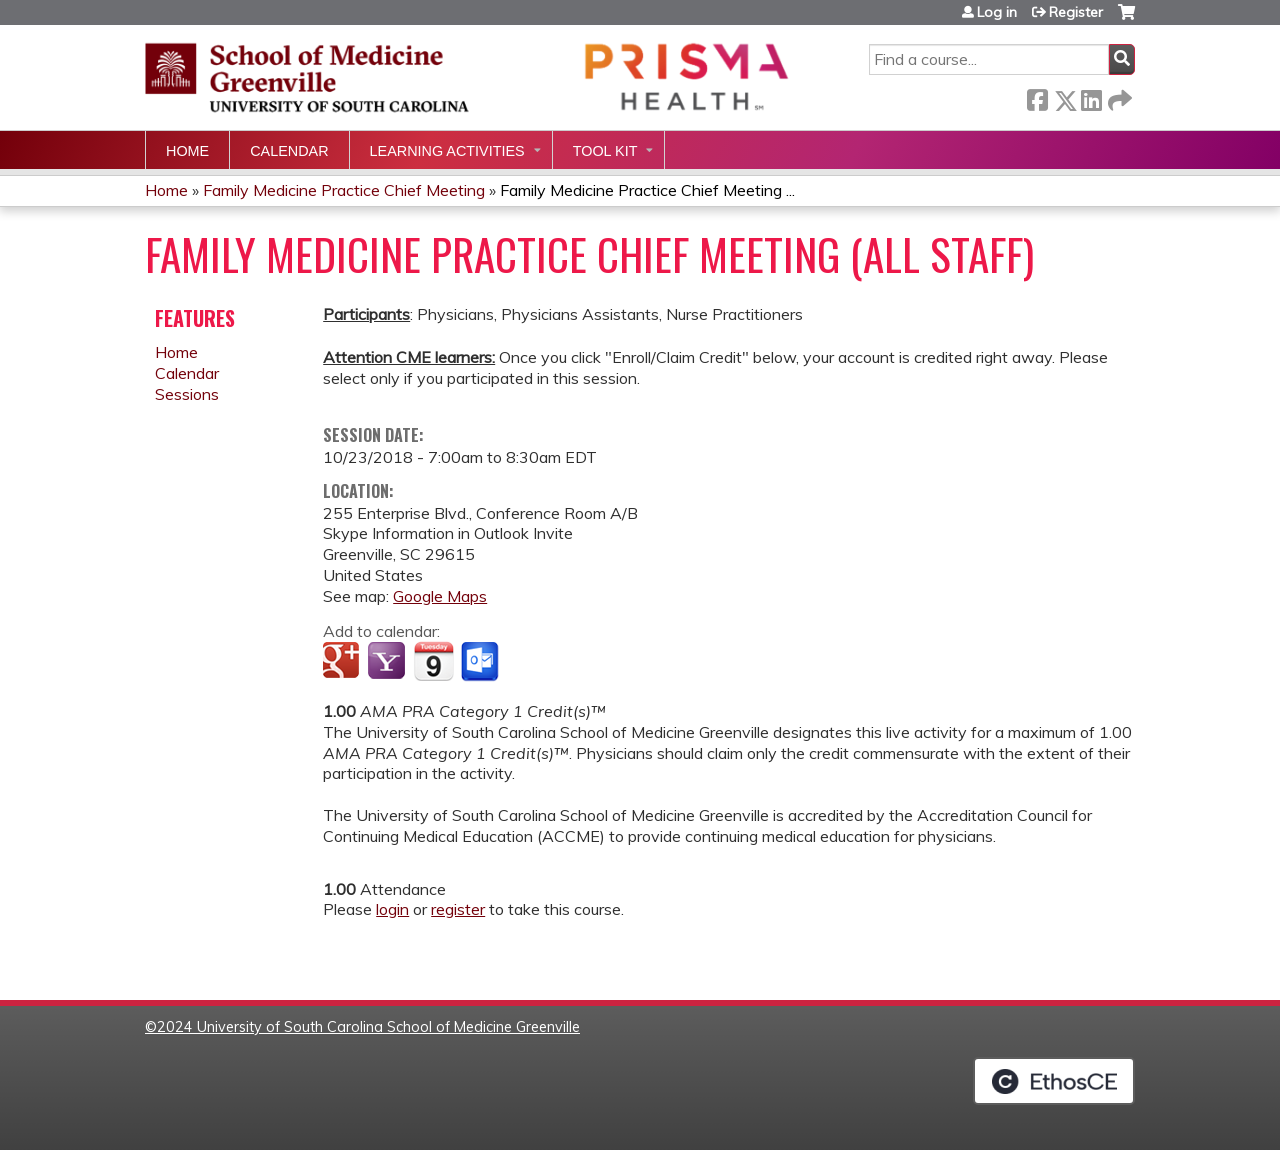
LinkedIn (1091, 96)
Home (187, 151)
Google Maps (440, 596)
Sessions (187, 394)
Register (1076, 12)
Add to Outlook (481, 662)
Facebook (1037, 96)
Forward (1118, 96)
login (392, 909)
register (458, 909)
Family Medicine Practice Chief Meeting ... (647, 190)
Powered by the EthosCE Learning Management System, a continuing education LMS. (1054, 1081)
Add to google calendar (343, 662)
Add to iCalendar (433, 661)
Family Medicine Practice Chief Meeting (344, 190)
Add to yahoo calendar (388, 662)
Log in (997, 12)
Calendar (289, 151)
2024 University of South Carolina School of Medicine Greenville (368, 1027)
